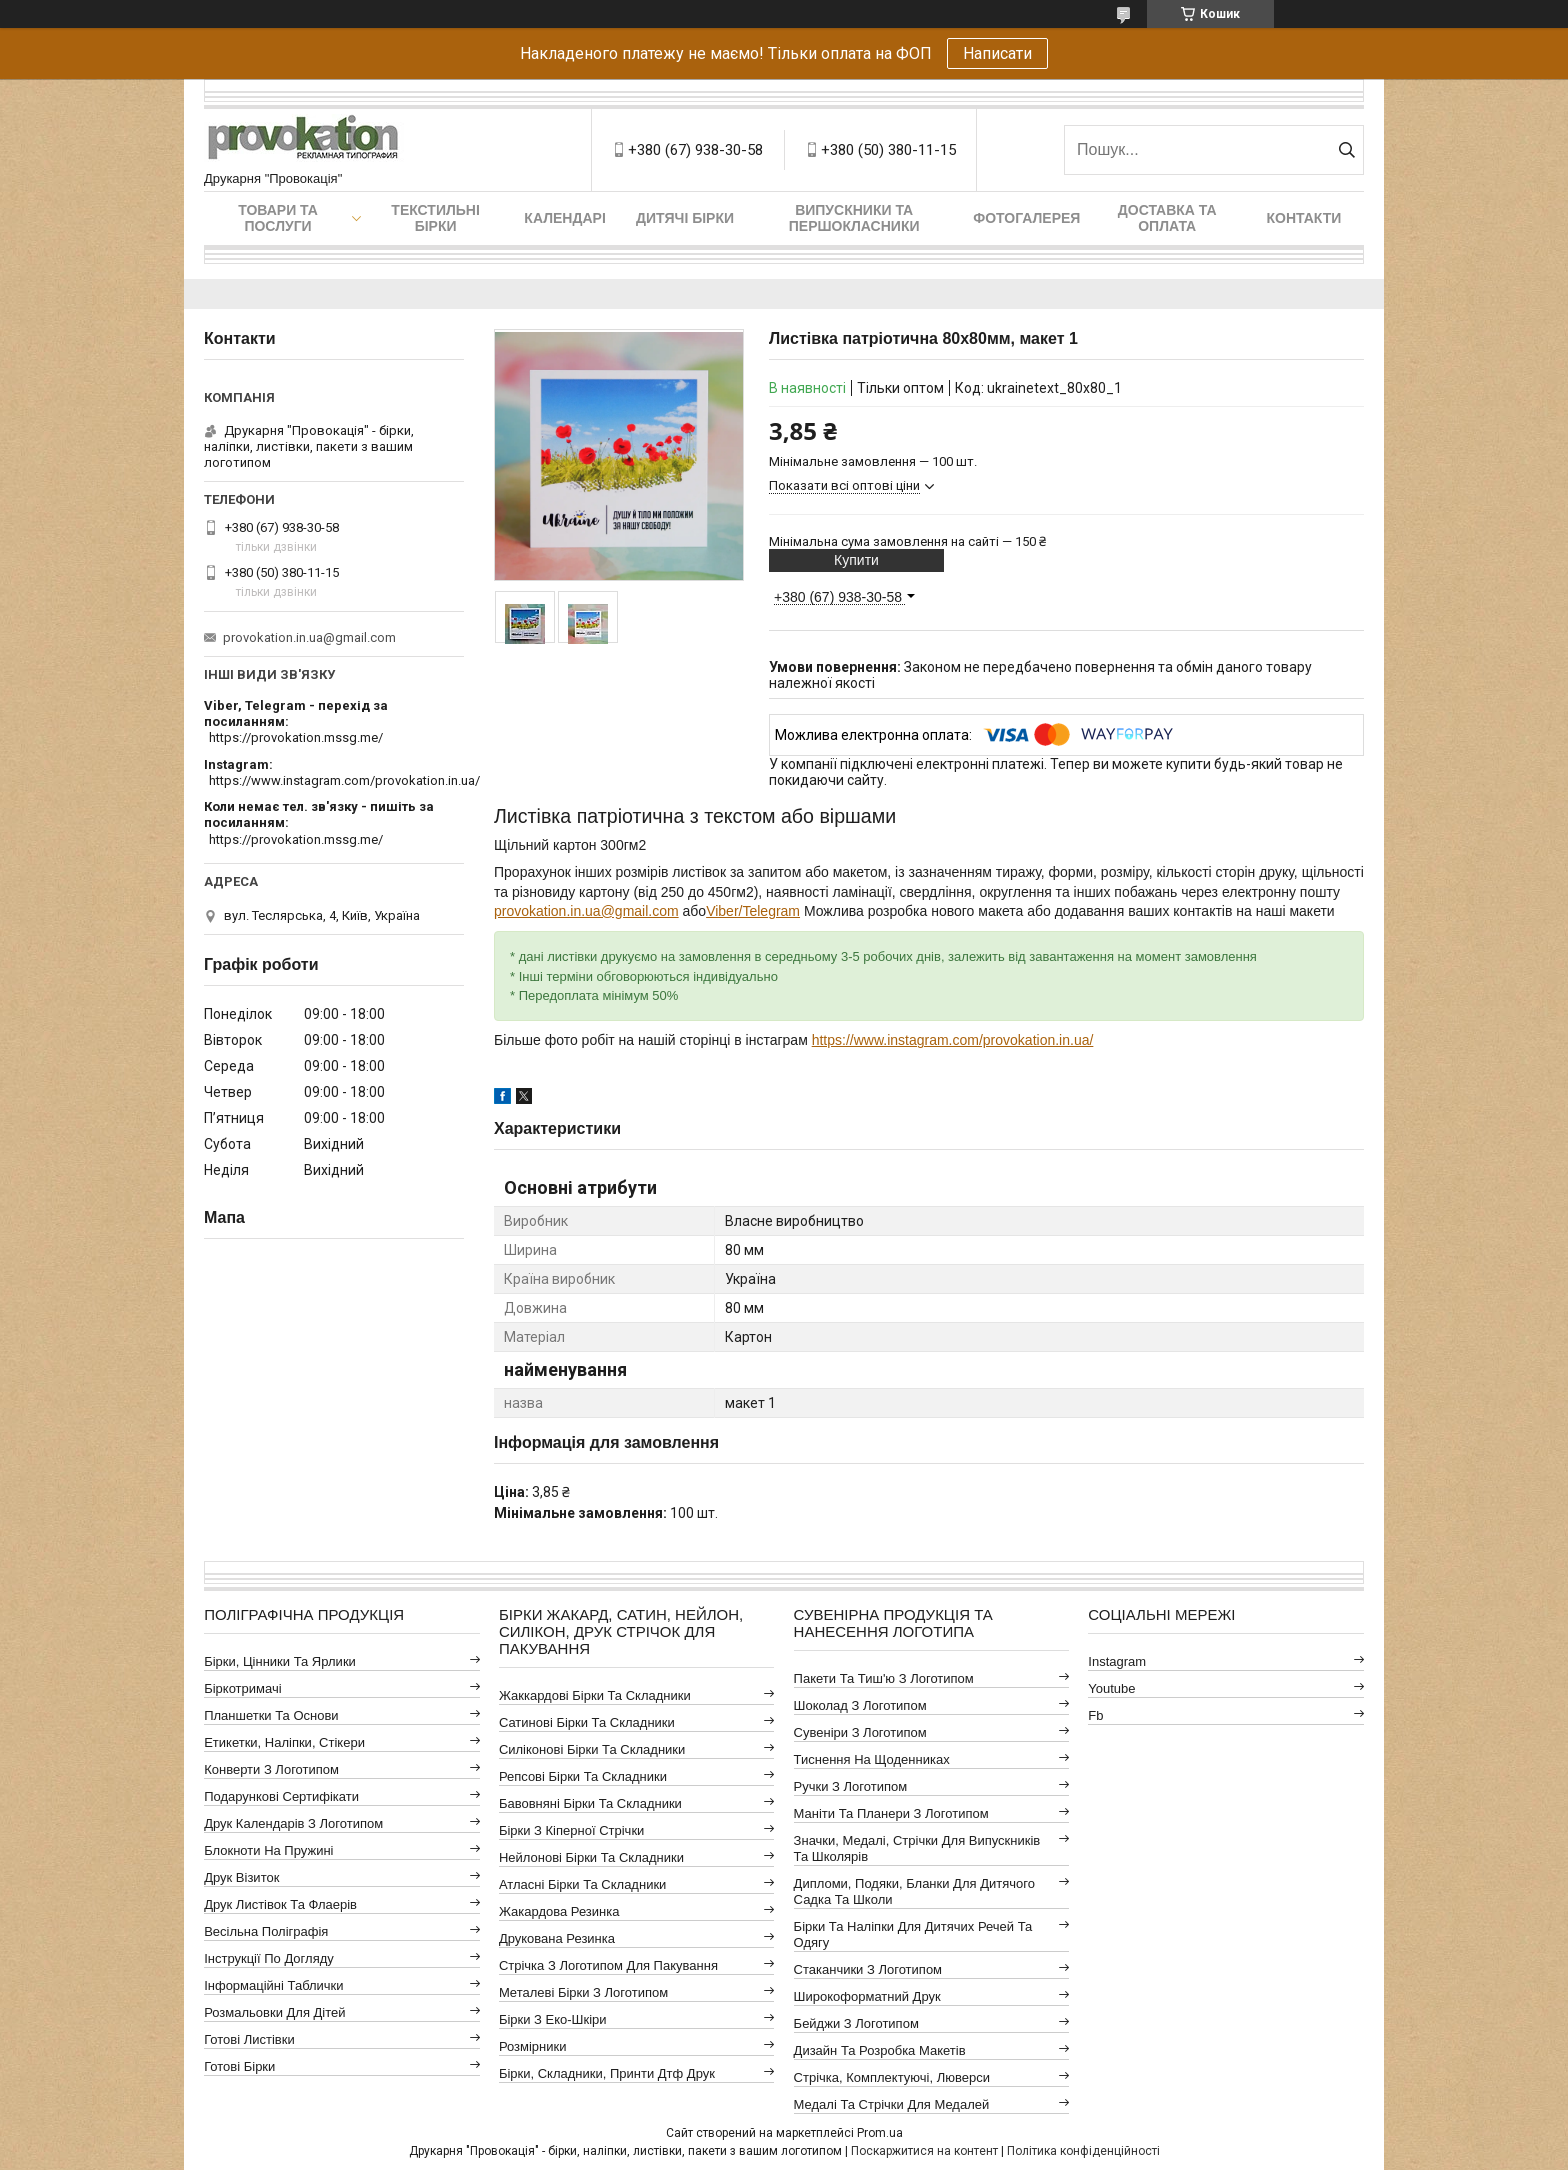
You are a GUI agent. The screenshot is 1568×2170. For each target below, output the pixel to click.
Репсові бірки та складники (583, 1776)
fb (1095, 1715)
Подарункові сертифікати (281, 1796)
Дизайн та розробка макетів (880, 2050)
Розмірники (533, 2046)
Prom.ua (880, 2133)
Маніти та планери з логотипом (891, 1813)
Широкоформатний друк (867, 1996)
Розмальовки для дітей (274, 2012)
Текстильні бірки (435, 218)
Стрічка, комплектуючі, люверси (892, 2077)
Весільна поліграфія (266, 1931)
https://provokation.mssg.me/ (296, 737)
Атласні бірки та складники (582, 1884)
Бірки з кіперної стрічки (571, 1830)
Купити (856, 560)
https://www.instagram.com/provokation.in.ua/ (953, 1040)
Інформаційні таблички (273, 1985)
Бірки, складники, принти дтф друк (607, 2073)
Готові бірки (239, 2066)
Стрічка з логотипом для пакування (608, 1965)
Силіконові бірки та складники (592, 1749)
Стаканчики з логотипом (868, 1969)
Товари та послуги (278, 218)
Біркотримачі (242, 1688)
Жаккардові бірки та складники (595, 1695)
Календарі (564, 218)
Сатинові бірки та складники (587, 1722)
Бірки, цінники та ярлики (280, 1661)
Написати (997, 53)
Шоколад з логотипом (860, 1705)
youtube (1111, 1688)
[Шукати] (1346, 150)
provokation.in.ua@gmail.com (586, 911)
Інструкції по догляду (269, 1958)
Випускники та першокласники (854, 218)
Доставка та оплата (1167, 218)
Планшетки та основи (271, 1715)
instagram (1117, 1661)
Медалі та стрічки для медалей (892, 2104)
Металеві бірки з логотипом (583, 1992)
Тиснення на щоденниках (872, 1759)
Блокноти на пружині (268, 1850)
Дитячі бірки (685, 218)
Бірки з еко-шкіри (553, 2019)
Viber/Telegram (753, 911)
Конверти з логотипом (271, 1769)
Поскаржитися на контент (924, 2151)
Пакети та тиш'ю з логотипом (884, 1678)
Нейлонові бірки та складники (591, 1857)
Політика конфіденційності (1083, 2151)
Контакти (1304, 218)
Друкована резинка (557, 1938)
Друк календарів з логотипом (293, 1823)
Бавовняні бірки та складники (590, 1803)
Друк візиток (241, 1877)
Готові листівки (249, 2039)
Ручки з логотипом (851, 1786)
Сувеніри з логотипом (860, 1732)
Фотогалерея (1026, 218)
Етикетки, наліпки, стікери (284, 1742)
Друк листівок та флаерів (280, 1904)
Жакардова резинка (559, 1911)
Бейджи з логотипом (856, 2023)
